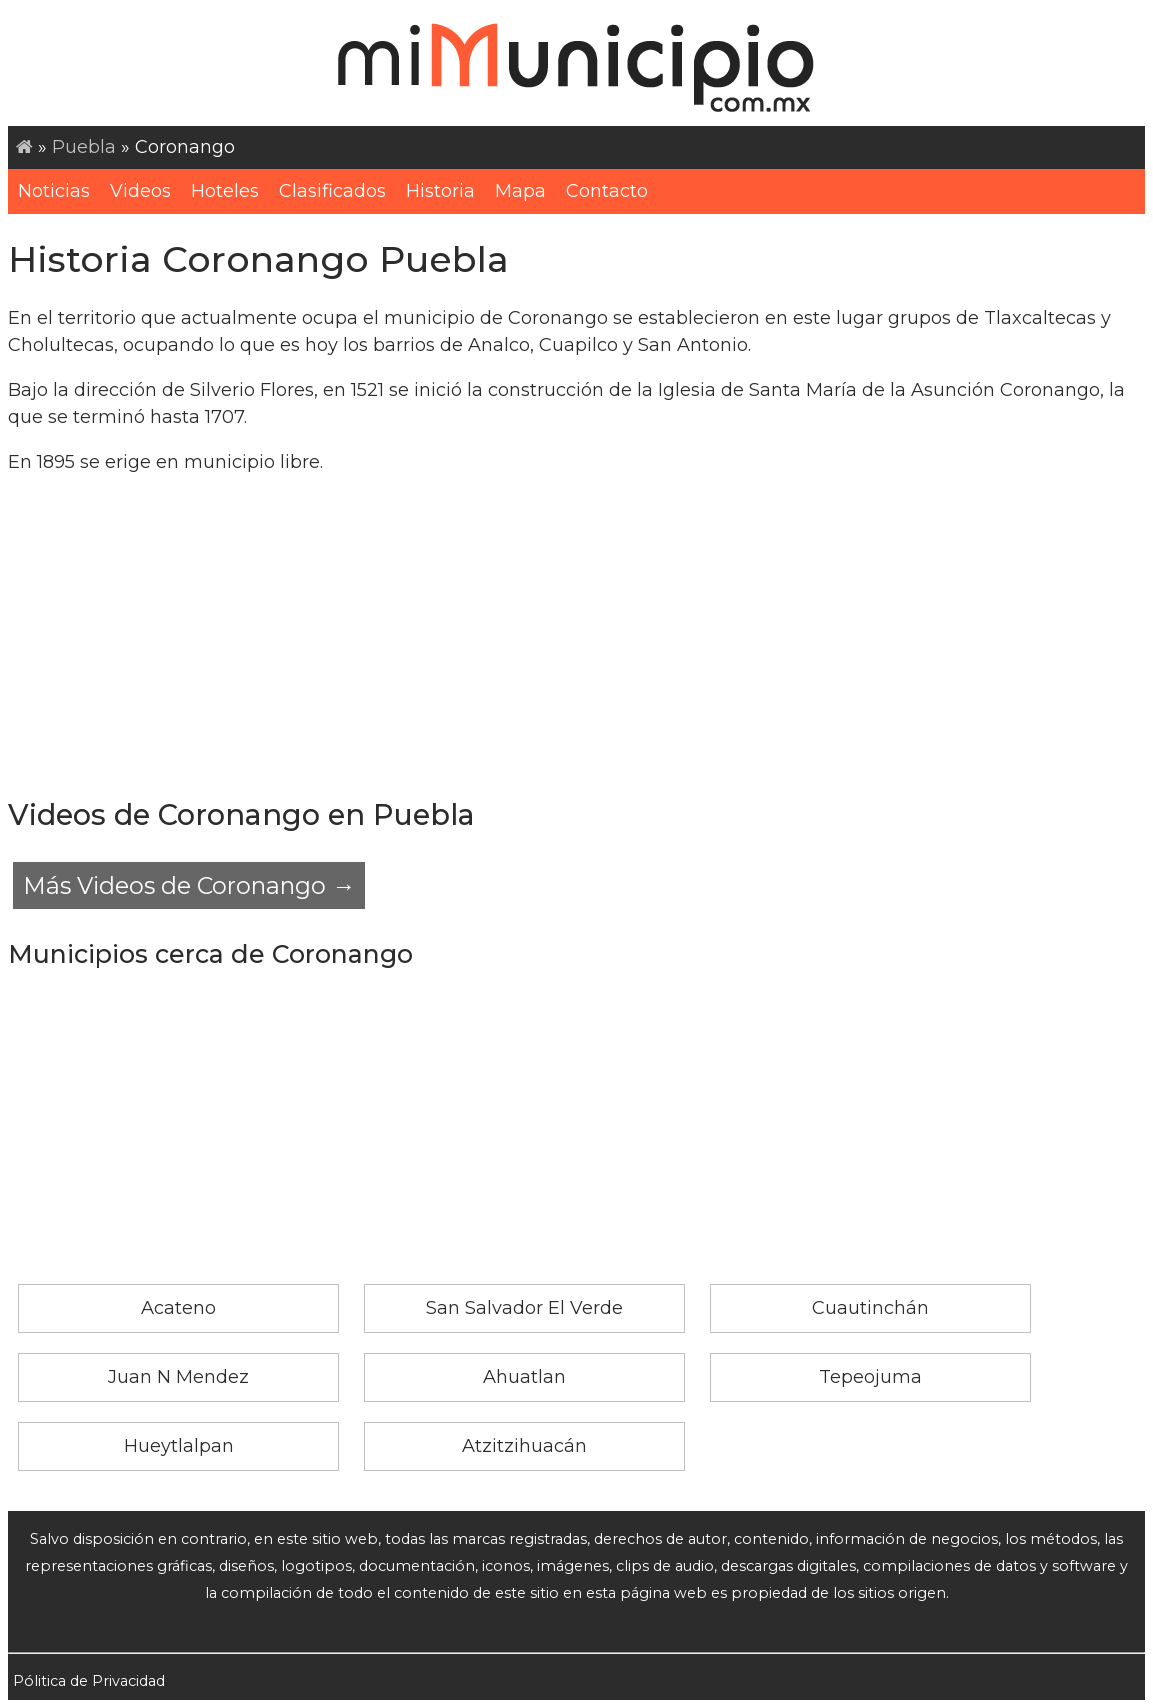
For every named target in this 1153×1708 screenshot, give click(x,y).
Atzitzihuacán (524, 1446)
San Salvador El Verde (524, 1308)
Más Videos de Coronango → (189, 885)
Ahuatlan (524, 1377)
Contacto (607, 191)
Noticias (54, 191)
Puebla (84, 147)
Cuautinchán (870, 1308)
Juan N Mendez (178, 1377)
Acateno (178, 1308)
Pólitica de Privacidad (89, 1681)
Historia (440, 191)
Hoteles (225, 191)
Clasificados (332, 191)
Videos (140, 191)
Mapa (520, 191)
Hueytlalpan (179, 1446)
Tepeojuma (870, 1377)
